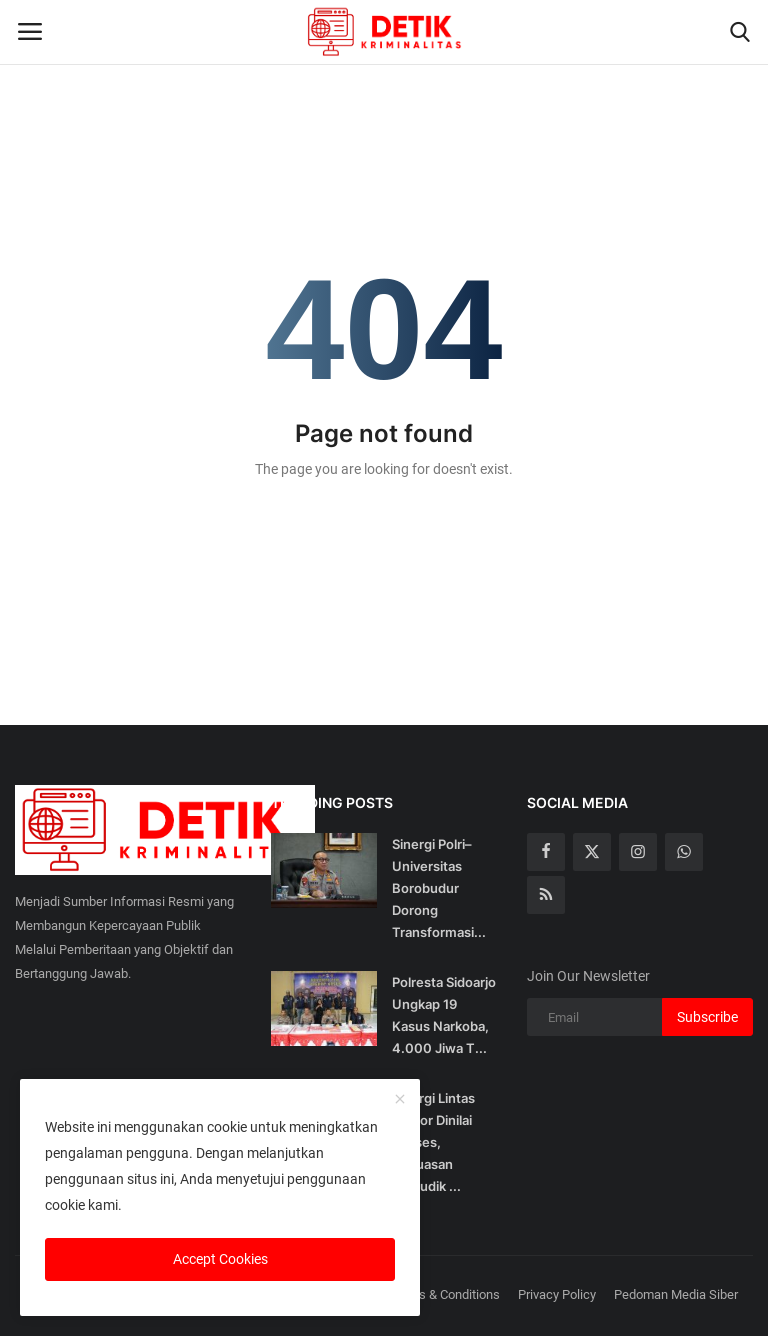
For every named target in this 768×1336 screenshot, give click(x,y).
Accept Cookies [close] (220, 1259)
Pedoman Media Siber (676, 1294)
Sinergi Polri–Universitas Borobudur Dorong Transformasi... (439, 888)
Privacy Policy (557, 1294)
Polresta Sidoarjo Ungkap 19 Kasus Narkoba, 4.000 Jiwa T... (444, 1015)
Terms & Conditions (445, 1294)
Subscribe (707, 1017)
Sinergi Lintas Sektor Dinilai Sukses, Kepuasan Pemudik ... (433, 1142)
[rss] (546, 895)
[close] (400, 1100)
